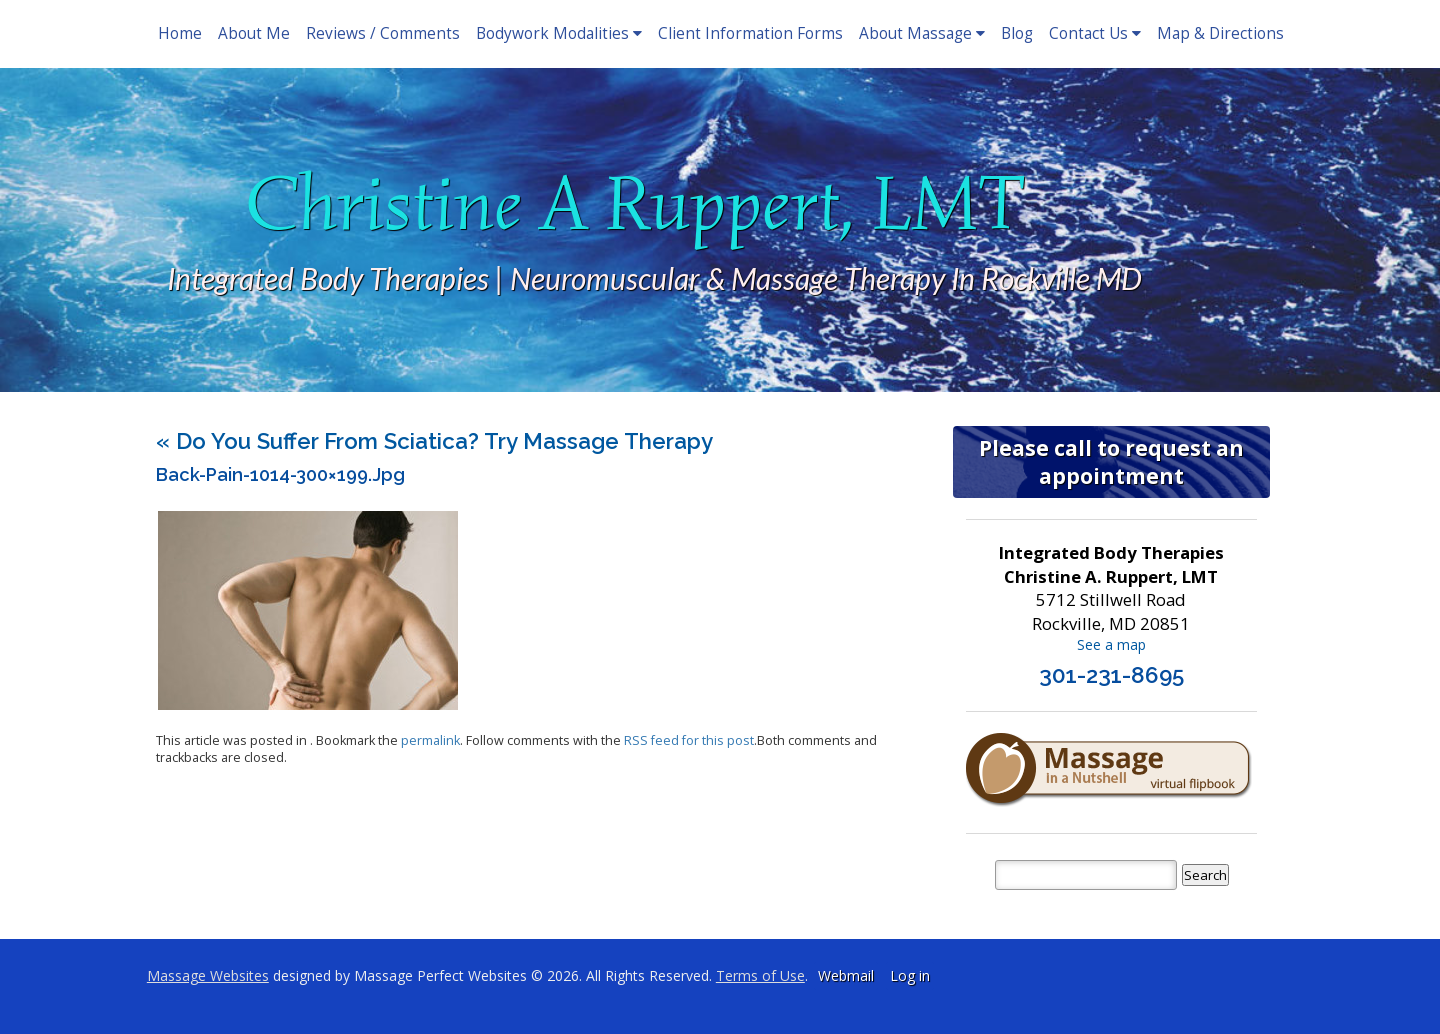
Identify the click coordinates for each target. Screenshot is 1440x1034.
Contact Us (1095, 33)
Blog (1017, 33)
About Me (254, 33)
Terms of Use (760, 975)
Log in (910, 975)
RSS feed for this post (689, 740)
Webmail (846, 975)
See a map (1111, 644)
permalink (430, 740)
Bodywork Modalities (559, 33)
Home (180, 33)
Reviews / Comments (383, 33)
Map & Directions (1220, 33)
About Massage (922, 33)
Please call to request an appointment (1111, 462)
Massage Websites (208, 975)
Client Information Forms (750, 33)
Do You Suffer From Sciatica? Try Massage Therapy (434, 441)
